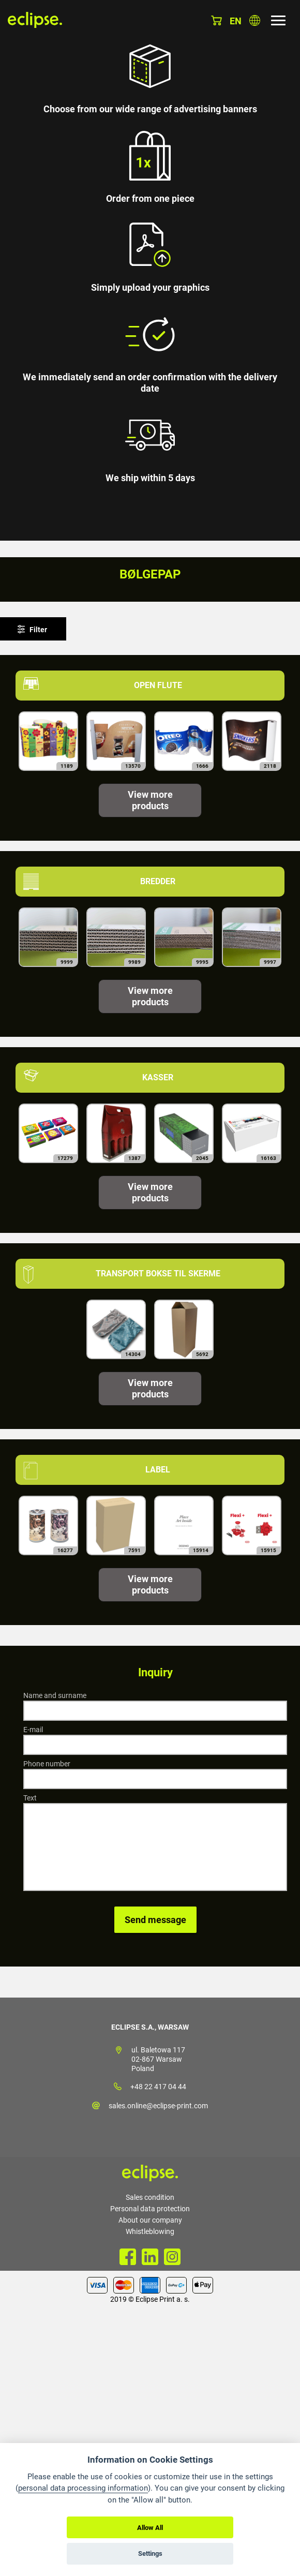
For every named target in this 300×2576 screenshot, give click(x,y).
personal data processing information (83, 2488)
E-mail (33, 1729)
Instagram (172, 2257)
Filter (38, 630)
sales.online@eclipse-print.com (158, 2106)
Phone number (46, 1763)
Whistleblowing (150, 2231)
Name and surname (54, 1695)
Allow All (150, 2528)
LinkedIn (150, 2257)
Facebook (127, 2257)
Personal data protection (150, 2209)
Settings (150, 2553)
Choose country (254, 20)
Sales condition (150, 2197)
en (236, 21)
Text (30, 1797)
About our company (150, 2220)
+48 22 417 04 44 (158, 2086)
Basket (216, 20)
